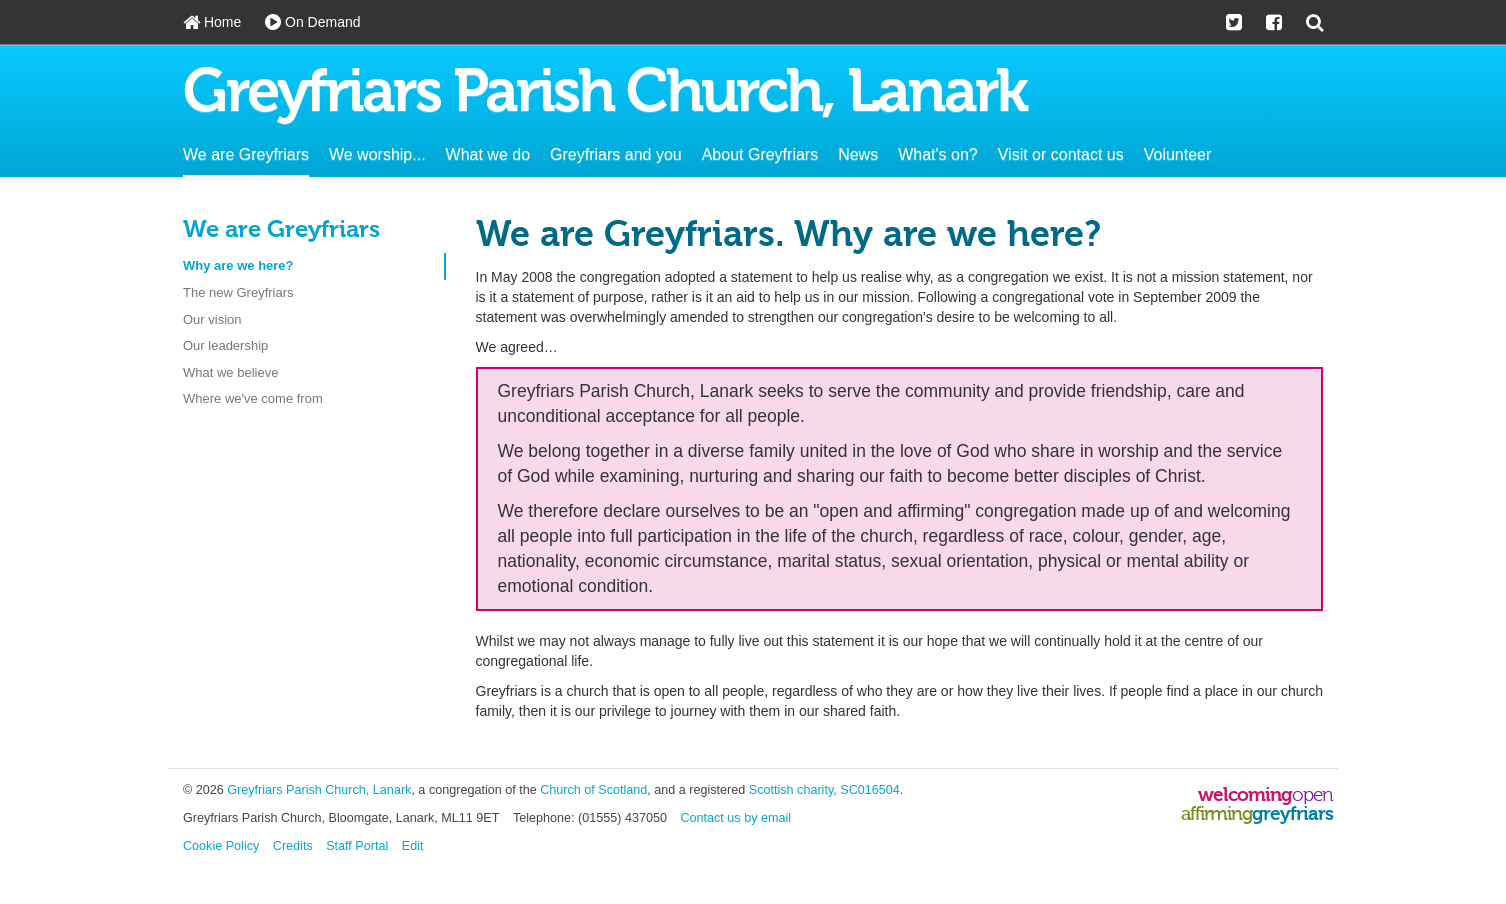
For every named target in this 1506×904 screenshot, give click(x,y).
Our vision (212, 319)
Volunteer (1178, 154)
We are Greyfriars (246, 154)
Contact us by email (735, 818)
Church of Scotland (593, 790)
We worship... (377, 154)
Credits (293, 846)
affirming (1216, 814)
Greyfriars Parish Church (604, 95)
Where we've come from (253, 398)
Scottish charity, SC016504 (824, 790)
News (858, 154)
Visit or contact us (1061, 154)
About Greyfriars (760, 154)
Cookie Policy (221, 846)
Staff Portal (357, 846)
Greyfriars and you (616, 154)
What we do (488, 154)
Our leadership (225, 345)
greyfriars (1292, 814)
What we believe (230, 372)
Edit (413, 846)
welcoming (1245, 795)
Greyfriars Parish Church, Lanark (319, 790)
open (1312, 795)
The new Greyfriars (238, 292)
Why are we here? (238, 265)
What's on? (938, 154)
